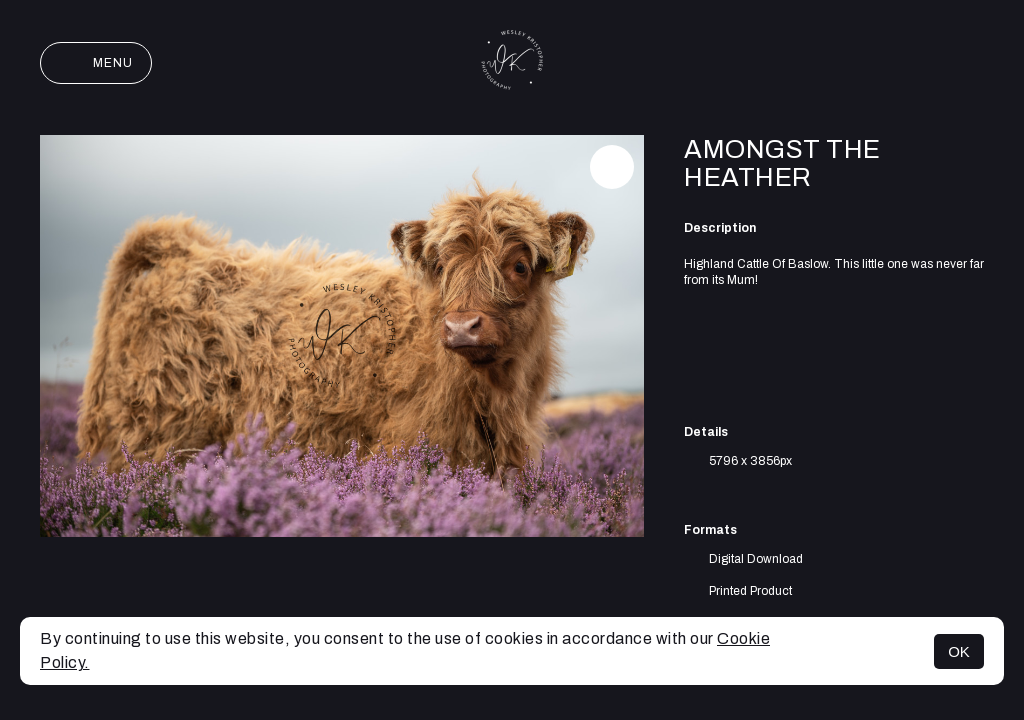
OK (959, 651)
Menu (96, 63)
